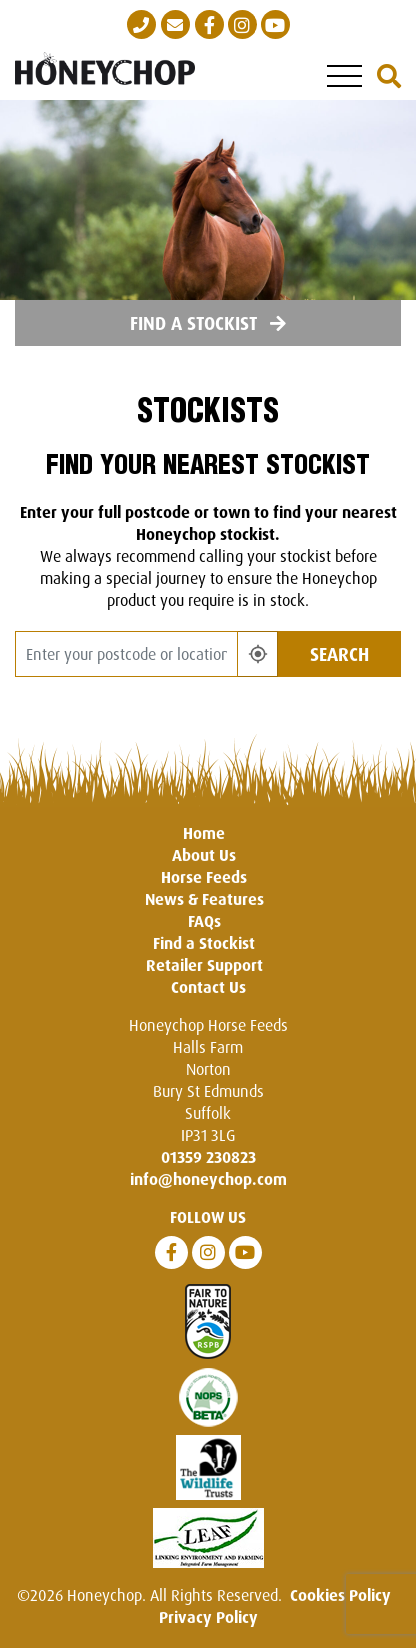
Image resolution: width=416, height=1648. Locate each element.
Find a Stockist (208, 323)
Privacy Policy (208, 1617)
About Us (204, 855)
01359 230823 (208, 1157)
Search (339, 654)
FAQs (204, 921)
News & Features (204, 899)
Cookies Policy (340, 1595)
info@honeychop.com (208, 1179)
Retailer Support (204, 965)
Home (204, 833)
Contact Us (208, 987)
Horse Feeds (204, 877)
